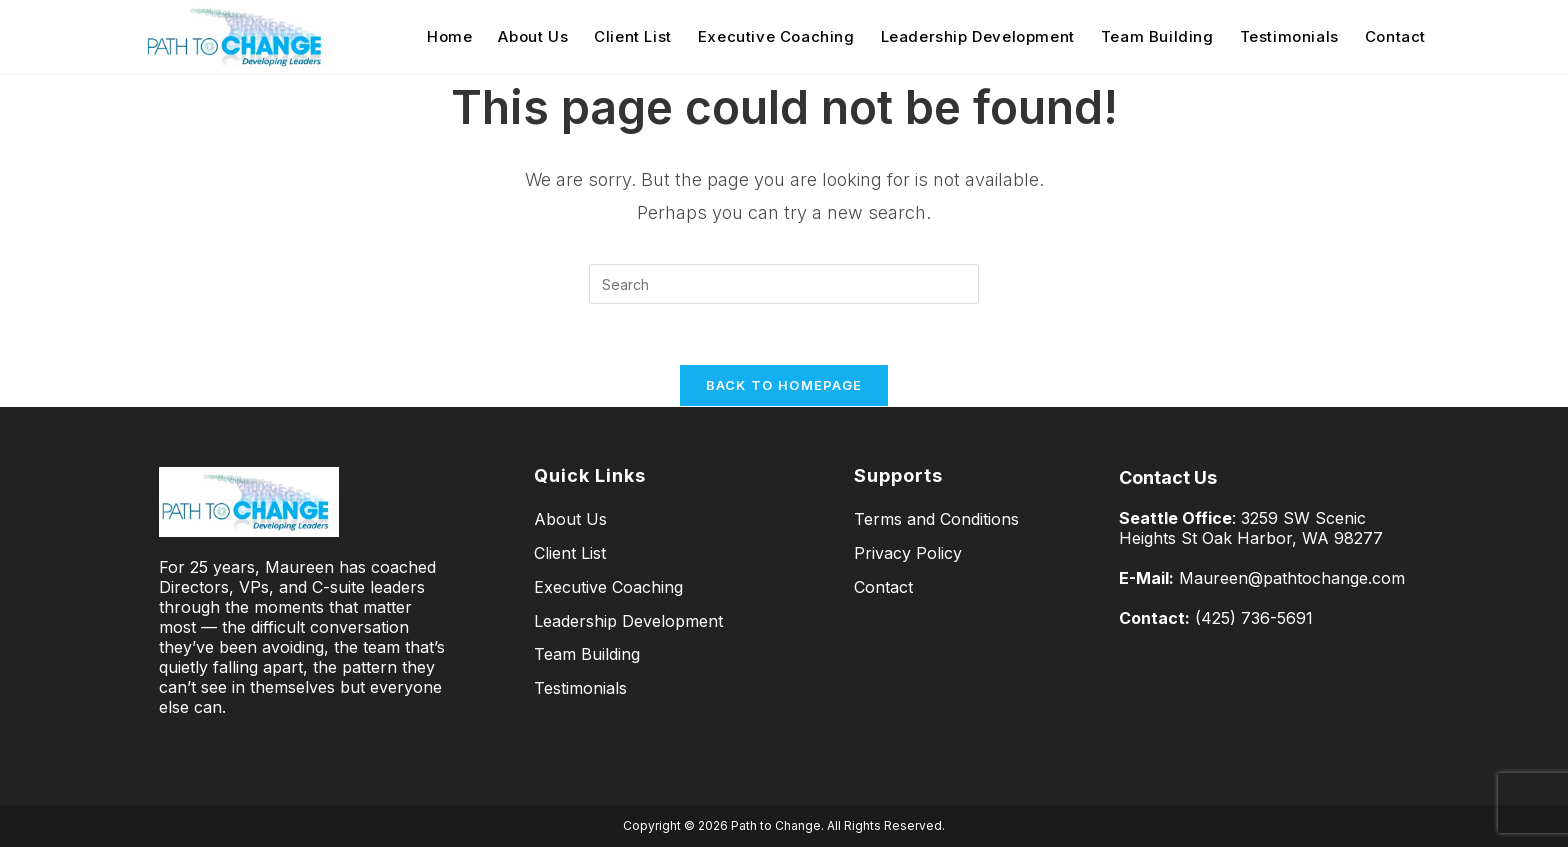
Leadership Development (628, 621)
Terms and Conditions (936, 519)
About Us (570, 519)
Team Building (587, 654)
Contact (883, 587)
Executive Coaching (608, 587)
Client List (570, 553)
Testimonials (580, 688)
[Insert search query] (784, 284)
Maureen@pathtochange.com (1292, 578)
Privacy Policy (908, 553)
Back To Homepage (784, 385)
